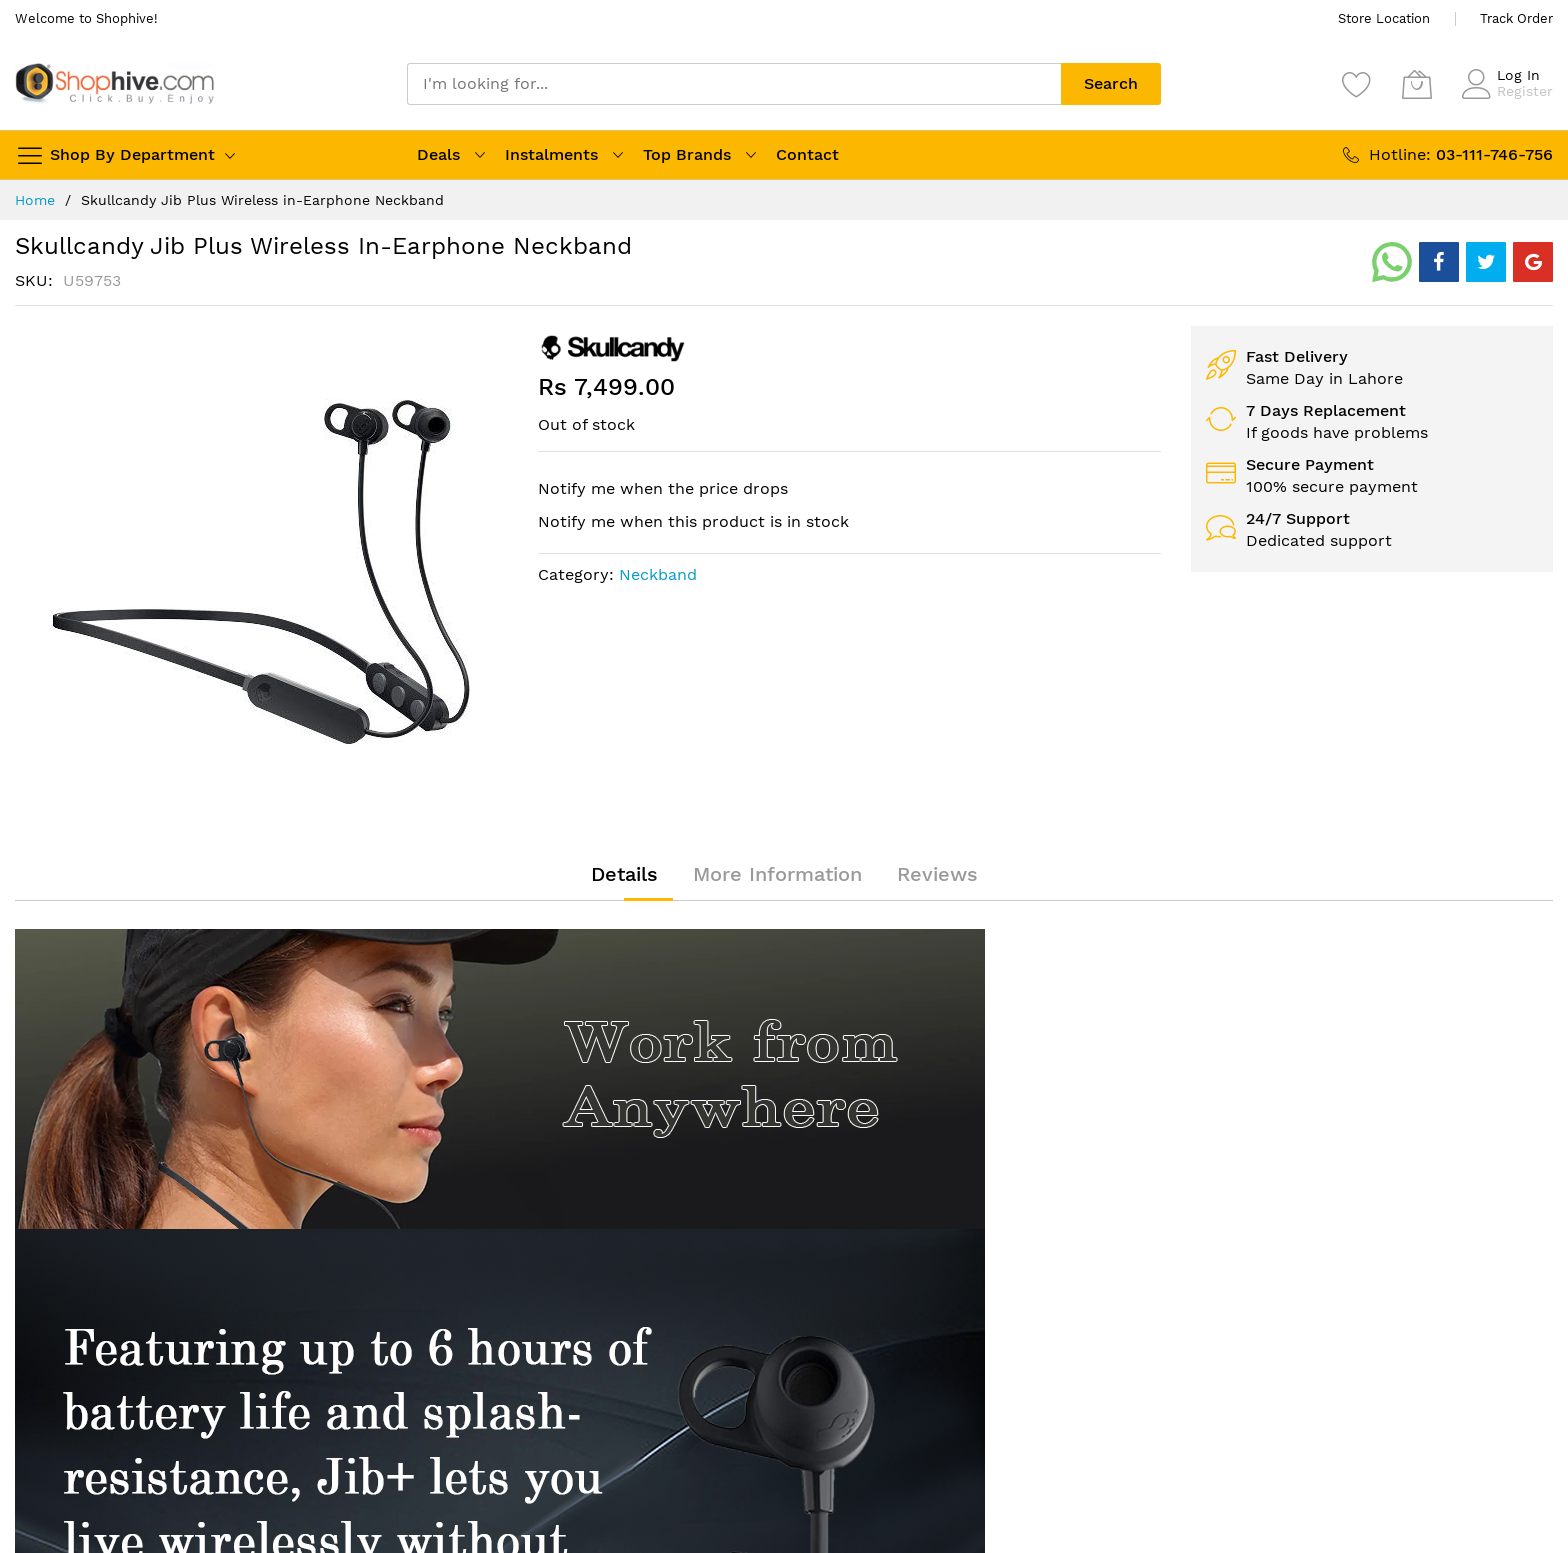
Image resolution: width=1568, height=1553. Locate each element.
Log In (1518, 75)
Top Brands (687, 154)
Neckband (658, 574)
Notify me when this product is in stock (693, 521)
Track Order (1516, 18)
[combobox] (734, 84)
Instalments (551, 154)
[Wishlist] (1357, 84)
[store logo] (115, 83)
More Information (777, 874)
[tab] (624, 874)
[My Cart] (1417, 84)
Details (624, 874)
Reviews (937, 874)
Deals (438, 154)
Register (1525, 91)
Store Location (1384, 18)
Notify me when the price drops (663, 488)
